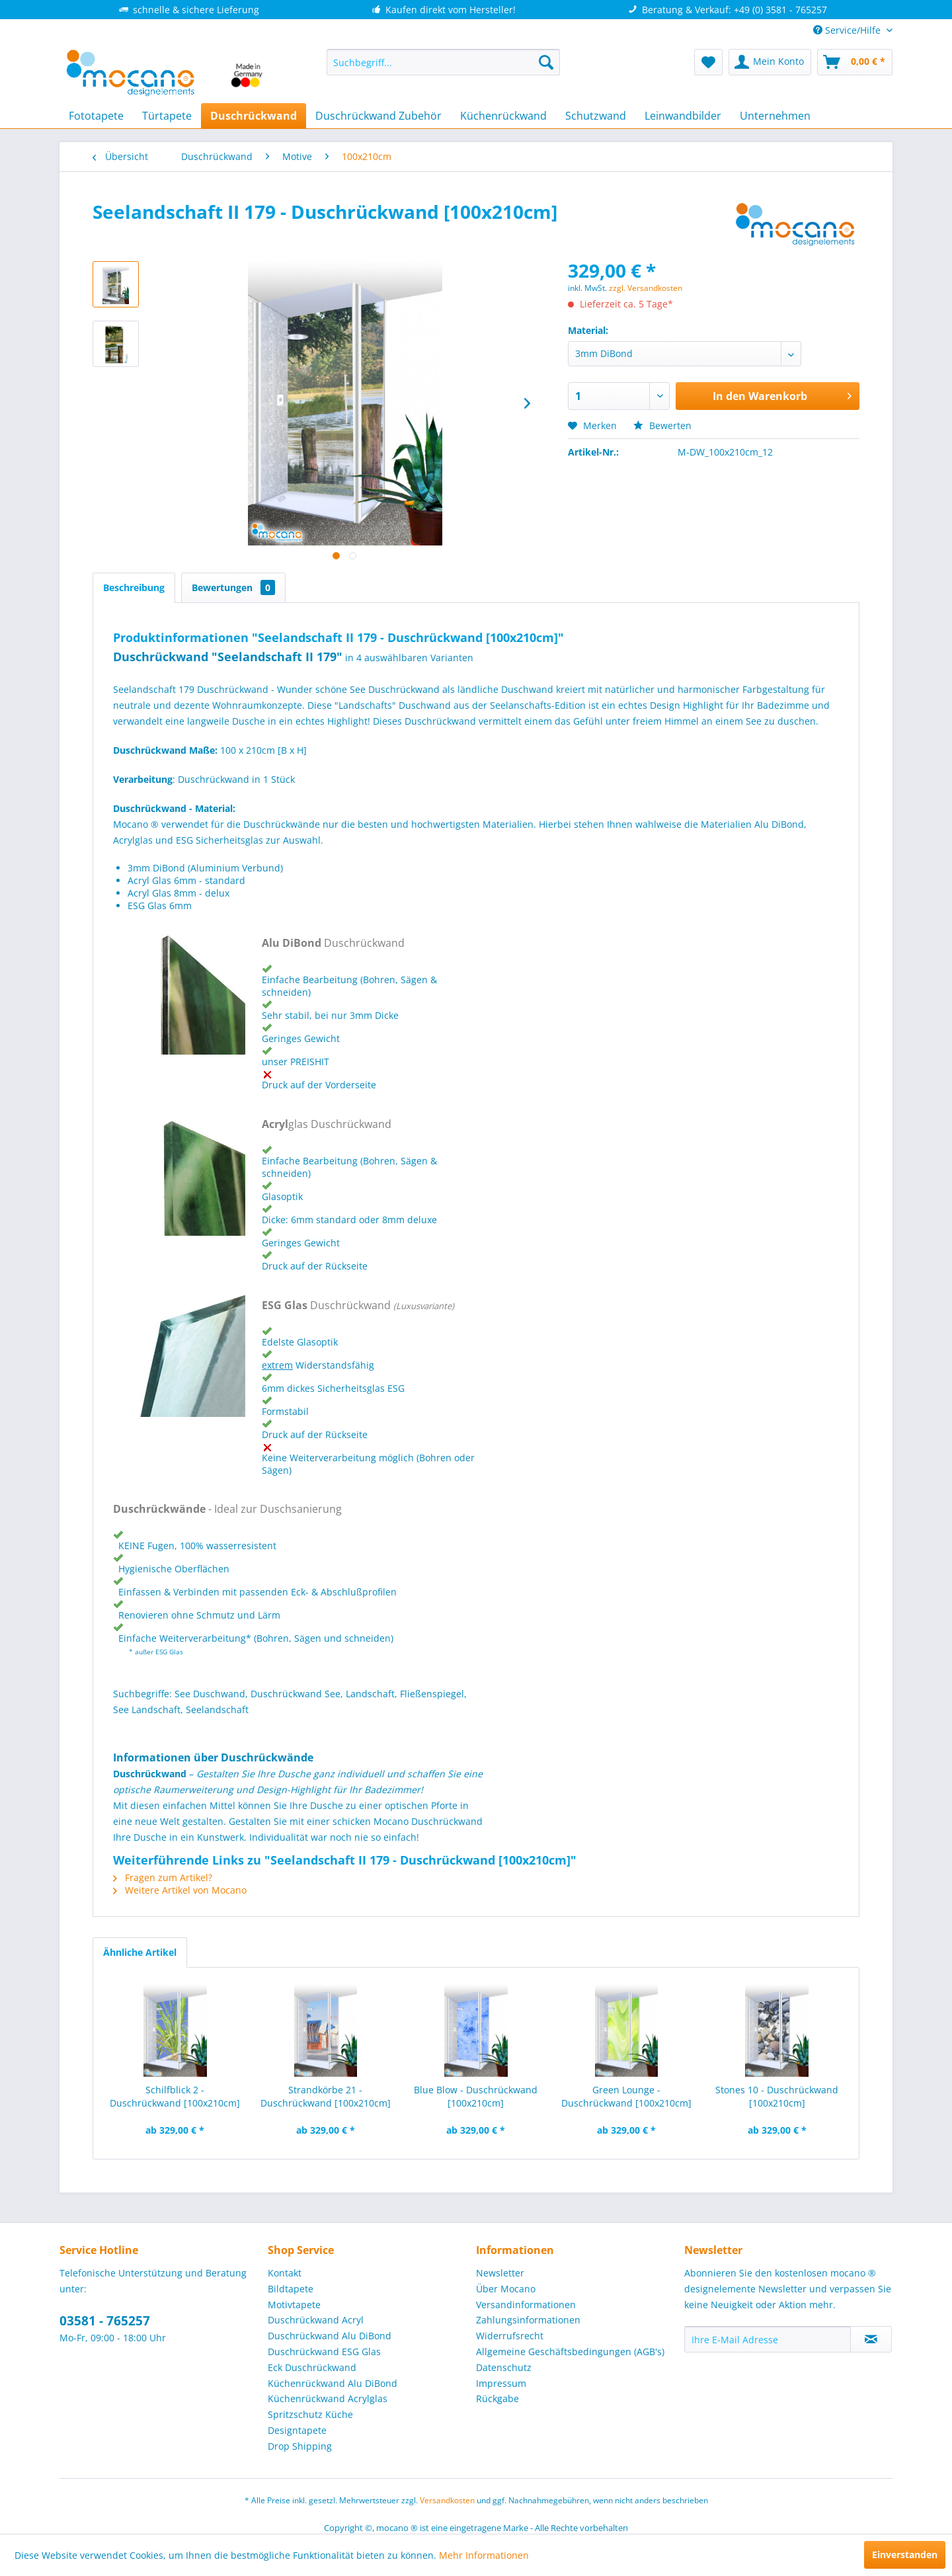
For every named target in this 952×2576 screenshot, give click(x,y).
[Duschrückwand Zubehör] (378, 115)
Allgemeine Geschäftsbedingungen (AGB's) (570, 2351)
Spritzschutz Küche (310, 2414)
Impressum (501, 2383)
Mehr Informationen (484, 2555)
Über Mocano (506, 2288)
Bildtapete (290, 2288)
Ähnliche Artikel (140, 1952)
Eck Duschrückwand (312, 2367)
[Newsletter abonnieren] (871, 2339)
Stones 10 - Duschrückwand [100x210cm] (776, 2096)
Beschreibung (134, 587)
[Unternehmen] (775, 115)
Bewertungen (233, 587)
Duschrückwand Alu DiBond (329, 2335)
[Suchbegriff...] (443, 62)
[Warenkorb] (854, 62)
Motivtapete (294, 2304)
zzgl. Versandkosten (645, 288)
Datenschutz (504, 2367)
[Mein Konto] (770, 62)
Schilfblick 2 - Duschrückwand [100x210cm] (175, 2096)
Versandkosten (447, 2500)
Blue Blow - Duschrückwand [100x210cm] (475, 2096)
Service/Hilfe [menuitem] (848, 30)
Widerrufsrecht (509, 2335)
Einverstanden (904, 2554)
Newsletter (500, 2273)
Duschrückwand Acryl (316, 2320)
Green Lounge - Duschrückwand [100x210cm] (626, 2096)
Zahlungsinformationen (528, 2320)
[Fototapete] (96, 115)
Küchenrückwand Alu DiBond (332, 2383)
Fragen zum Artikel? (162, 1877)
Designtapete (297, 2430)
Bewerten (662, 425)
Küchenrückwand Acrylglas (327, 2398)
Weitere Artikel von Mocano (180, 1890)
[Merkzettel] (708, 62)
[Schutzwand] (595, 115)
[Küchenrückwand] (503, 115)
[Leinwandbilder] (683, 115)
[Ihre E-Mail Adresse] (767, 2339)
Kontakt (284, 2273)
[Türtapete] (167, 115)
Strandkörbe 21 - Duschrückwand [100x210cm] (325, 2096)
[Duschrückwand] (253, 115)
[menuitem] (443, 62)
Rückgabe (497, 2398)
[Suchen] (546, 62)
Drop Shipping (300, 2446)
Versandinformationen (526, 2304)
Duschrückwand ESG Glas (324, 2351)
